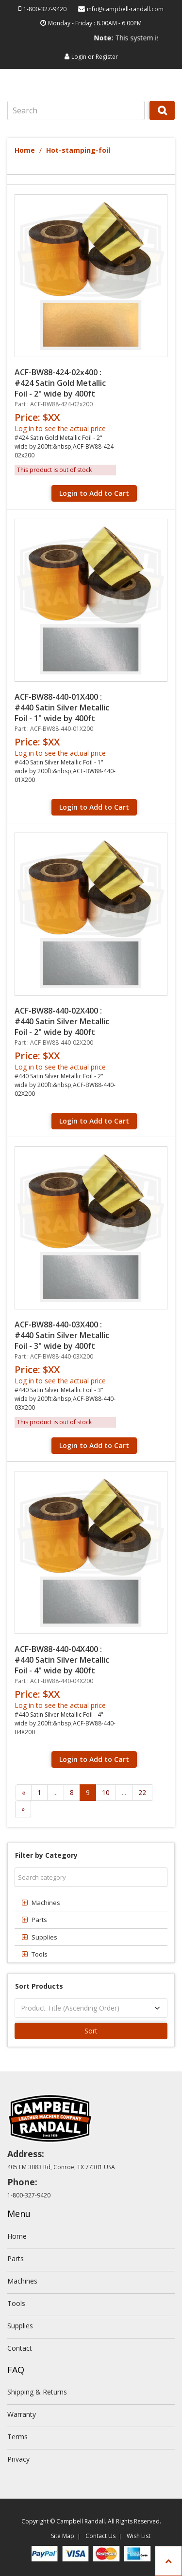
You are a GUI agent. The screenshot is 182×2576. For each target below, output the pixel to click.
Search (162, 119)
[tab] (91, 1902)
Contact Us (100, 2536)
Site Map (62, 2536)
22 (142, 1792)
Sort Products (39, 1986)
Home (25, 150)
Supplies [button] (44, 1937)
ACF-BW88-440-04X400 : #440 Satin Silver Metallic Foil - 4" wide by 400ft (62, 1660)
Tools (16, 2303)
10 (106, 1792)
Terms (17, 2436)
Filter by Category (46, 1855)
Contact (19, 2348)
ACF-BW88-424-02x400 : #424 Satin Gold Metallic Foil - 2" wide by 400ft (60, 383)
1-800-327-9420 (44, 9)
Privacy (18, 2459)
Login (78, 57)
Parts (15, 2258)
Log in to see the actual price (60, 428)
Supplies (20, 2325)
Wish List (138, 2536)
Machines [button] (46, 1902)
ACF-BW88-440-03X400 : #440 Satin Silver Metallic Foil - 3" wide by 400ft (62, 1335)
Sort (91, 2030)
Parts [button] (39, 1919)
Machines (22, 2281)
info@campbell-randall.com (125, 9)
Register (107, 57)
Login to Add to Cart (94, 493)
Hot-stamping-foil (78, 150)
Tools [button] (40, 1954)
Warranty (21, 2414)
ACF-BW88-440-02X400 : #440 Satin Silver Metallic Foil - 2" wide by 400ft (62, 1021)
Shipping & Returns (37, 2391)
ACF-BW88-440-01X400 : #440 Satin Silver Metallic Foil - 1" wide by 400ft (62, 707)
